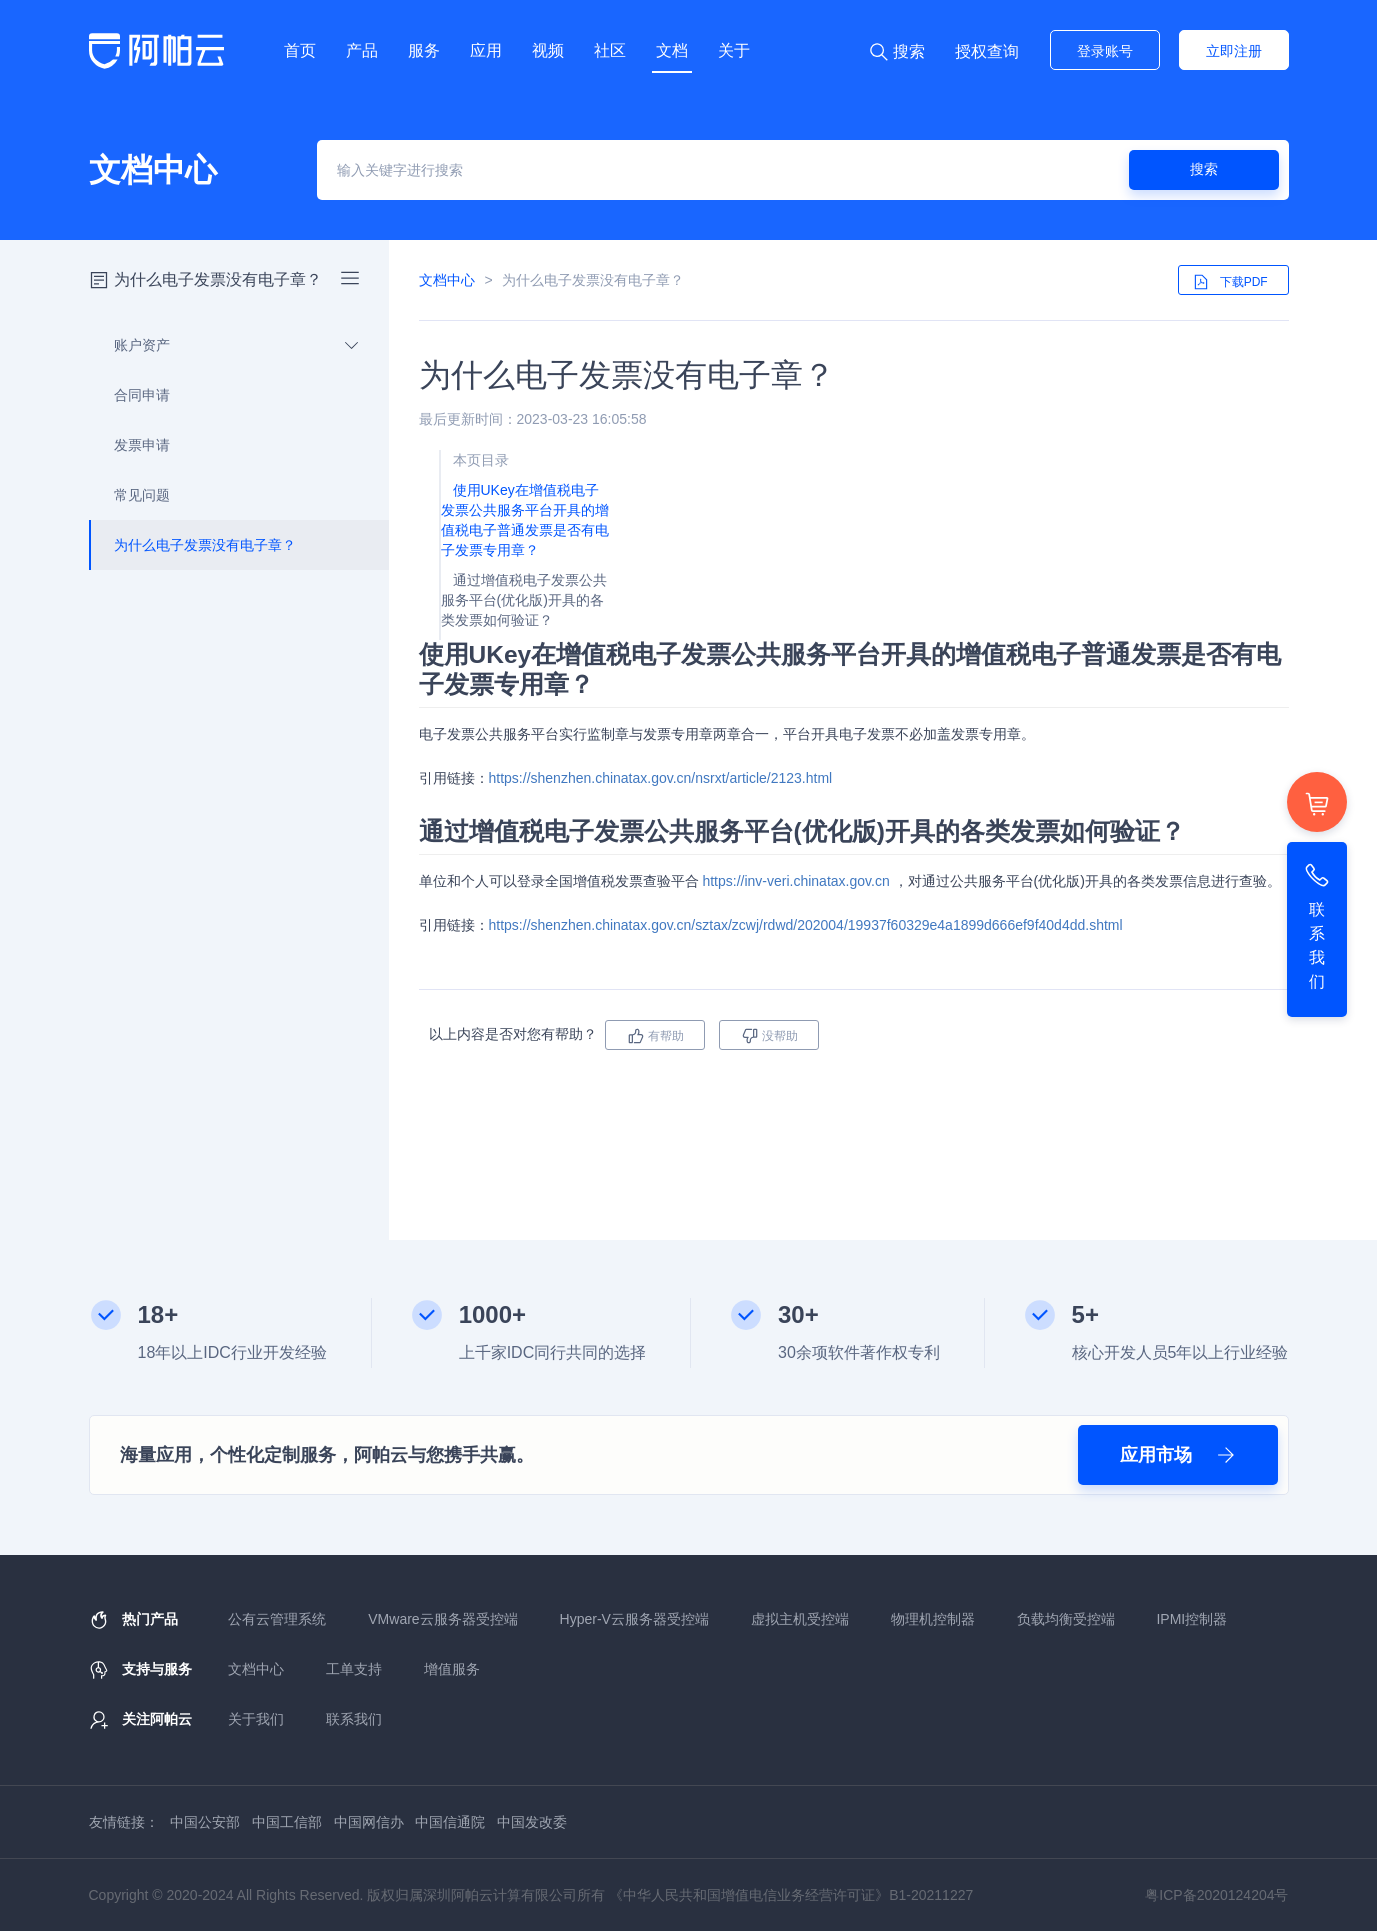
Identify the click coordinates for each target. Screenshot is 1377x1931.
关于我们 (256, 1719)
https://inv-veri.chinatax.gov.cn (795, 881)
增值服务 (452, 1669)
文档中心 (447, 280)
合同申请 (130, 395)
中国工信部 (287, 1822)
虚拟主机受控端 (800, 1619)
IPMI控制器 (1191, 1619)
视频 (548, 50)
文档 (672, 50)
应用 (486, 50)
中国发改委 (532, 1822)
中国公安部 (205, 1822)
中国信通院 (450, 1822)
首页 (300, 50)
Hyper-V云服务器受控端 (634, 1619)
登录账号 (1105, 51)
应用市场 (1177, 1455)
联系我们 (354, 1719)
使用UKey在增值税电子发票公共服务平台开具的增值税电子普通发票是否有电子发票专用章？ (525, 520)
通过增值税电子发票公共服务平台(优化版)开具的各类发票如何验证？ (524, 600)
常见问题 (130, 495)
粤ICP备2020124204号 (1216, 1895)
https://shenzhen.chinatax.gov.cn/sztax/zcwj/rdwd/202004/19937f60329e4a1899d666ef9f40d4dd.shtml (806, 925)
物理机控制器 (933, 1619)
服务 (424, 50)
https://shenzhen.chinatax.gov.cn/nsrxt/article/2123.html (661, 778)
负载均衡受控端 (1066, 1619)
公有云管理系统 (277, 1619)
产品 (362, 50)
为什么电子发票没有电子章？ (193, 545)
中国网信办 (369, 1822)
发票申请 (130, 445)
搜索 (1204, 169)
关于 (734, 50)
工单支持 (354, 1669)
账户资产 (225, 345)
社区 (610, 50)
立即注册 (1234, 51)
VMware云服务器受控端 (442, 1619)
